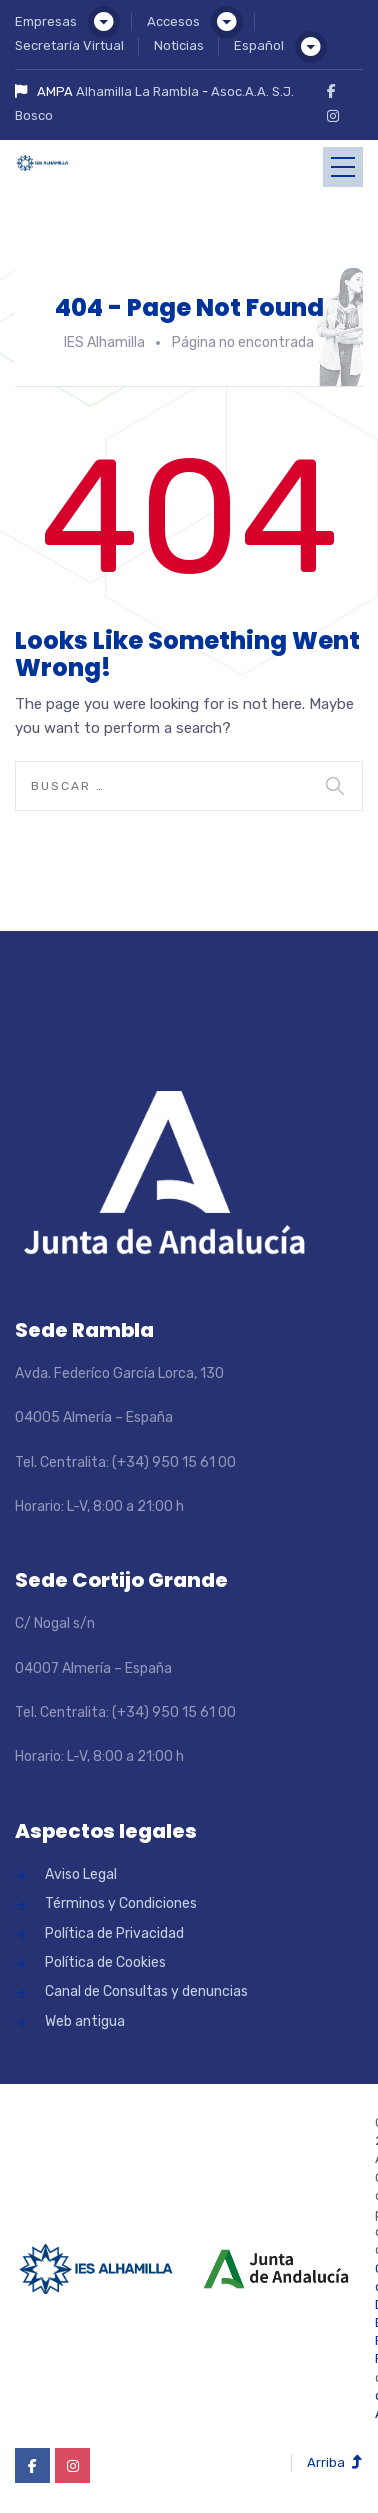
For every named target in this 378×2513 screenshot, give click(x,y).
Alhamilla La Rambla (137, 91)
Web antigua (85, 2021)
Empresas (46, 21)
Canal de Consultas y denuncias (146, 1991)
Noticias (179, 45)
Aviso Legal (81, 1874)
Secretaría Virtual (69, 45)
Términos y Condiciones (121, 1903)
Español (259, 45)
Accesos (173, 21)
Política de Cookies (105, 1962)
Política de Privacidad (114, 1933)
